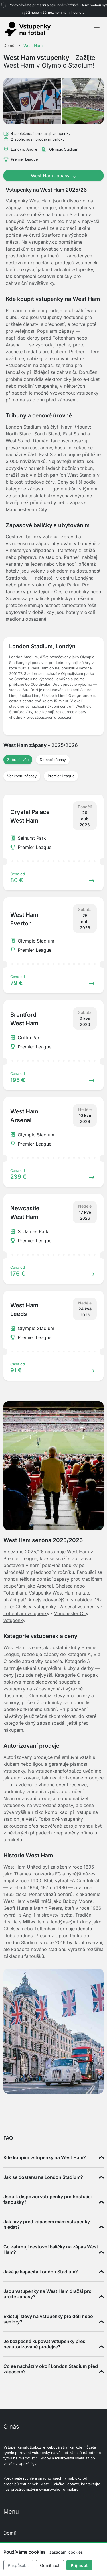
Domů (9, 2533)
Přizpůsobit (18, 2565)
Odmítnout (50, 2565)
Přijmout (79, 2565)
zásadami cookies (66, 2552)
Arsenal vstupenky (80, 1606)
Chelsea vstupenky (35, 1606)
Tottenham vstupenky (26, 1613)
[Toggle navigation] (97, 29)
